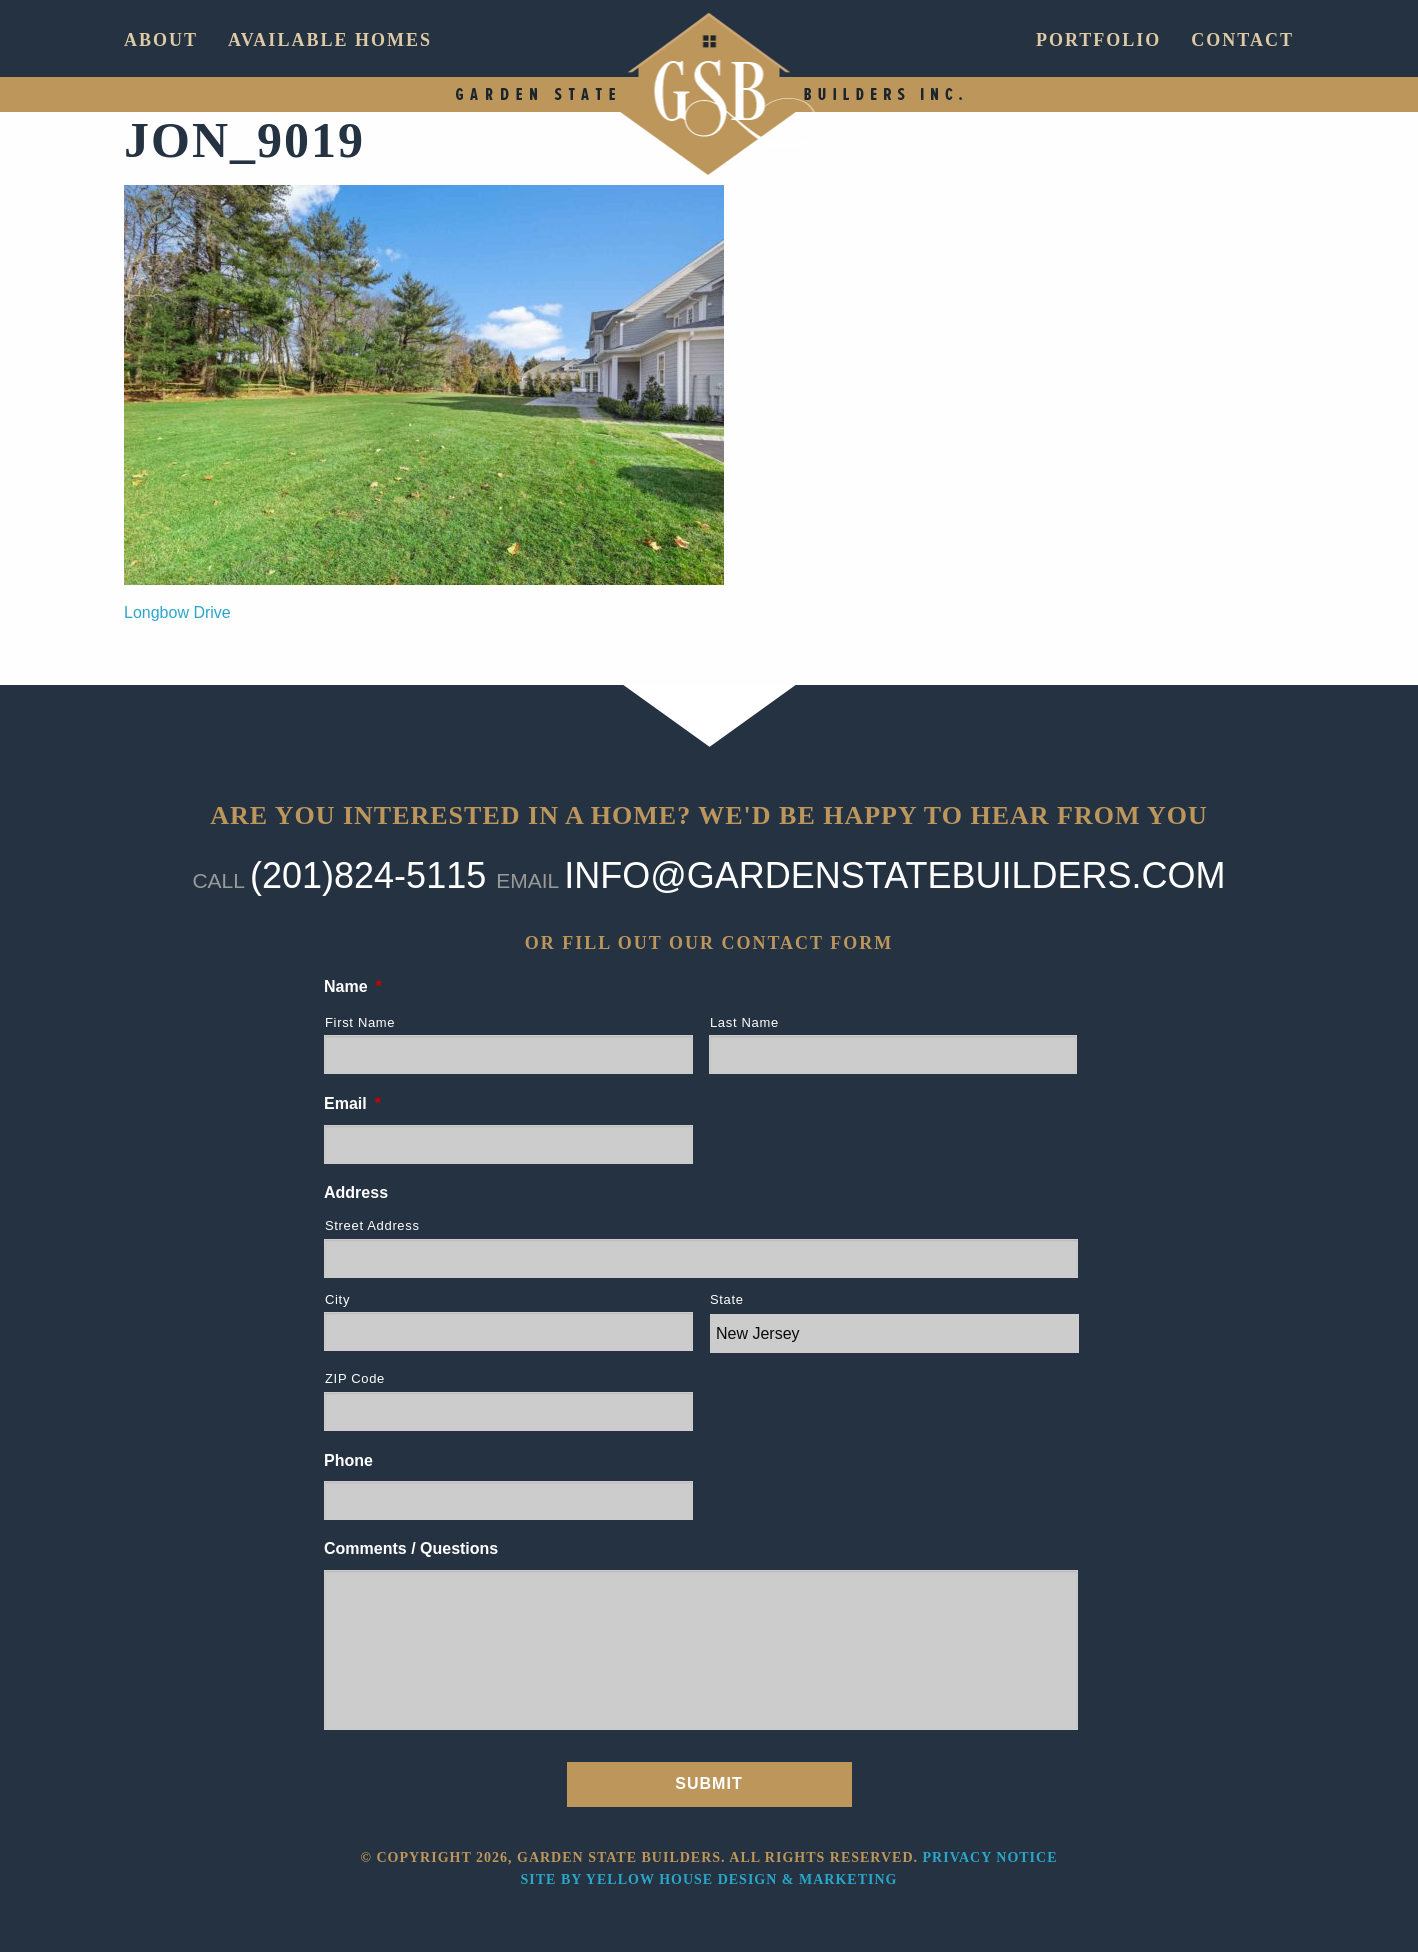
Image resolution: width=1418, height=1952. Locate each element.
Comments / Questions (411, 1548)
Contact (1242, 40)
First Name (360, 1022)
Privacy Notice (990, 1857)
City (337, 1299)
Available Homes (330, 40)
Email (352, 1103)
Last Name (744, 1022)
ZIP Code (355, 1378)
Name (353, 986)
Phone (348, 1460)
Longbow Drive (177, 612)
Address (356, 1192)
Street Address (372, 1225)
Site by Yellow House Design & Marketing (709, 1879)
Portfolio (1098, 40)
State (727, 1299)
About (161, 40)
